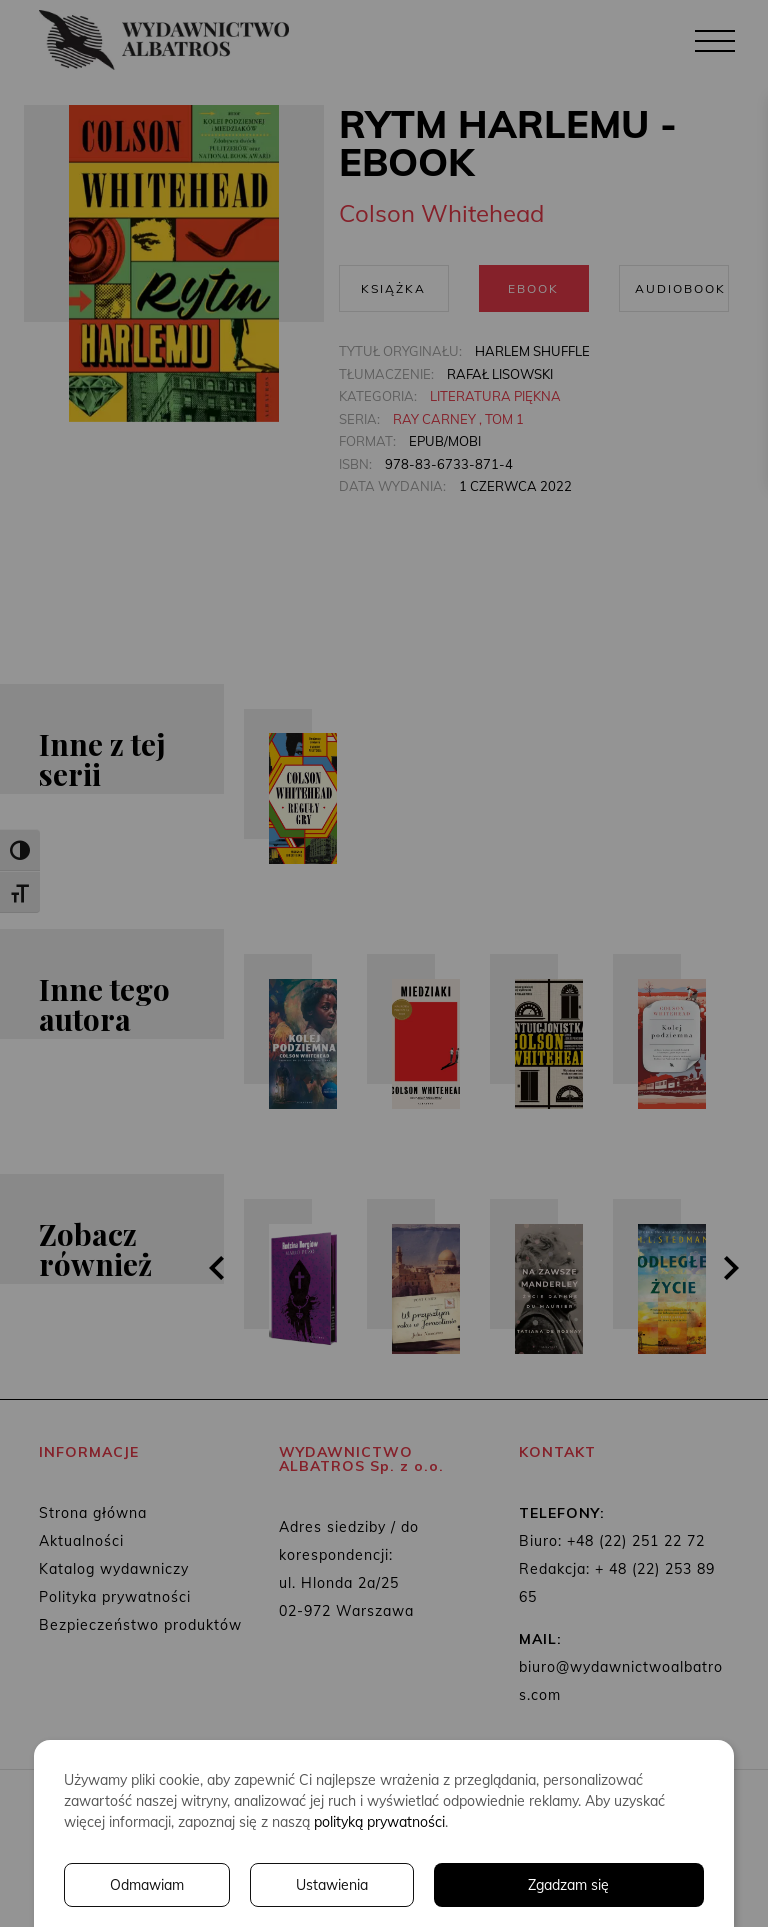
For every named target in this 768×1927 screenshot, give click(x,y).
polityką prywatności (379, 1822)
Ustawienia (332, 1885)
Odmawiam (147, 1885)
